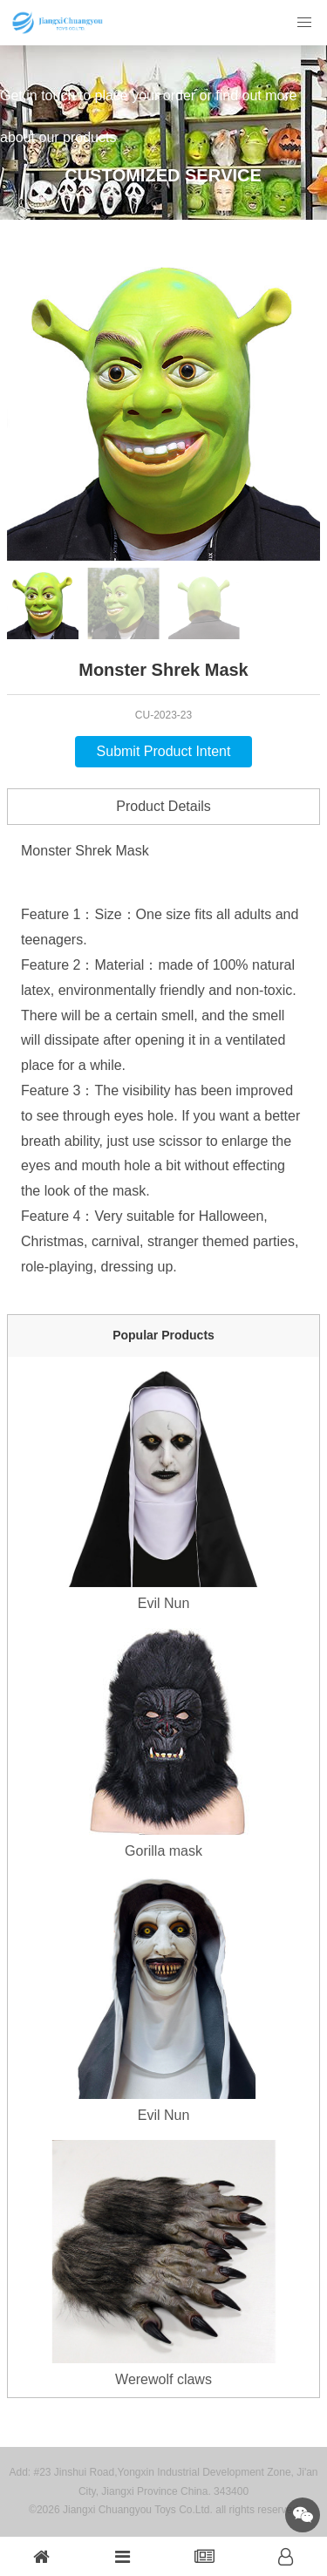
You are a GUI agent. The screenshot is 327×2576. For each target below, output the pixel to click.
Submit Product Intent (164, 751)
